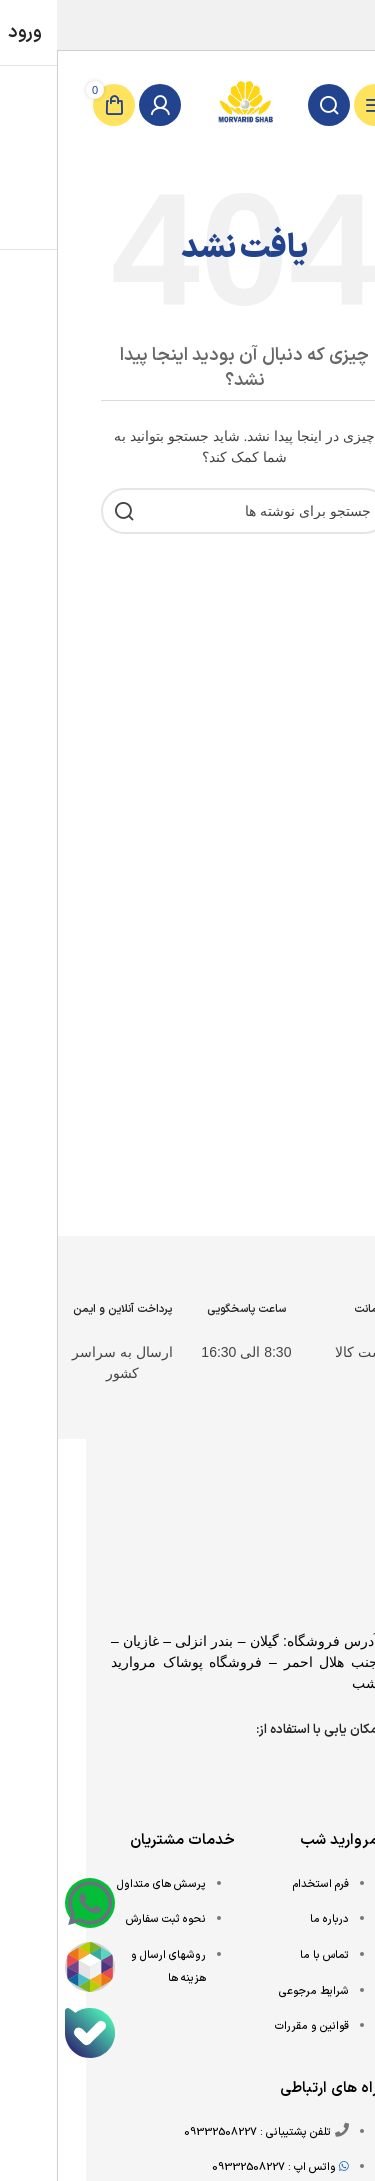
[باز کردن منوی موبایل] (318, 105)
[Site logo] (188, 104)
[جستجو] (272, 105)
